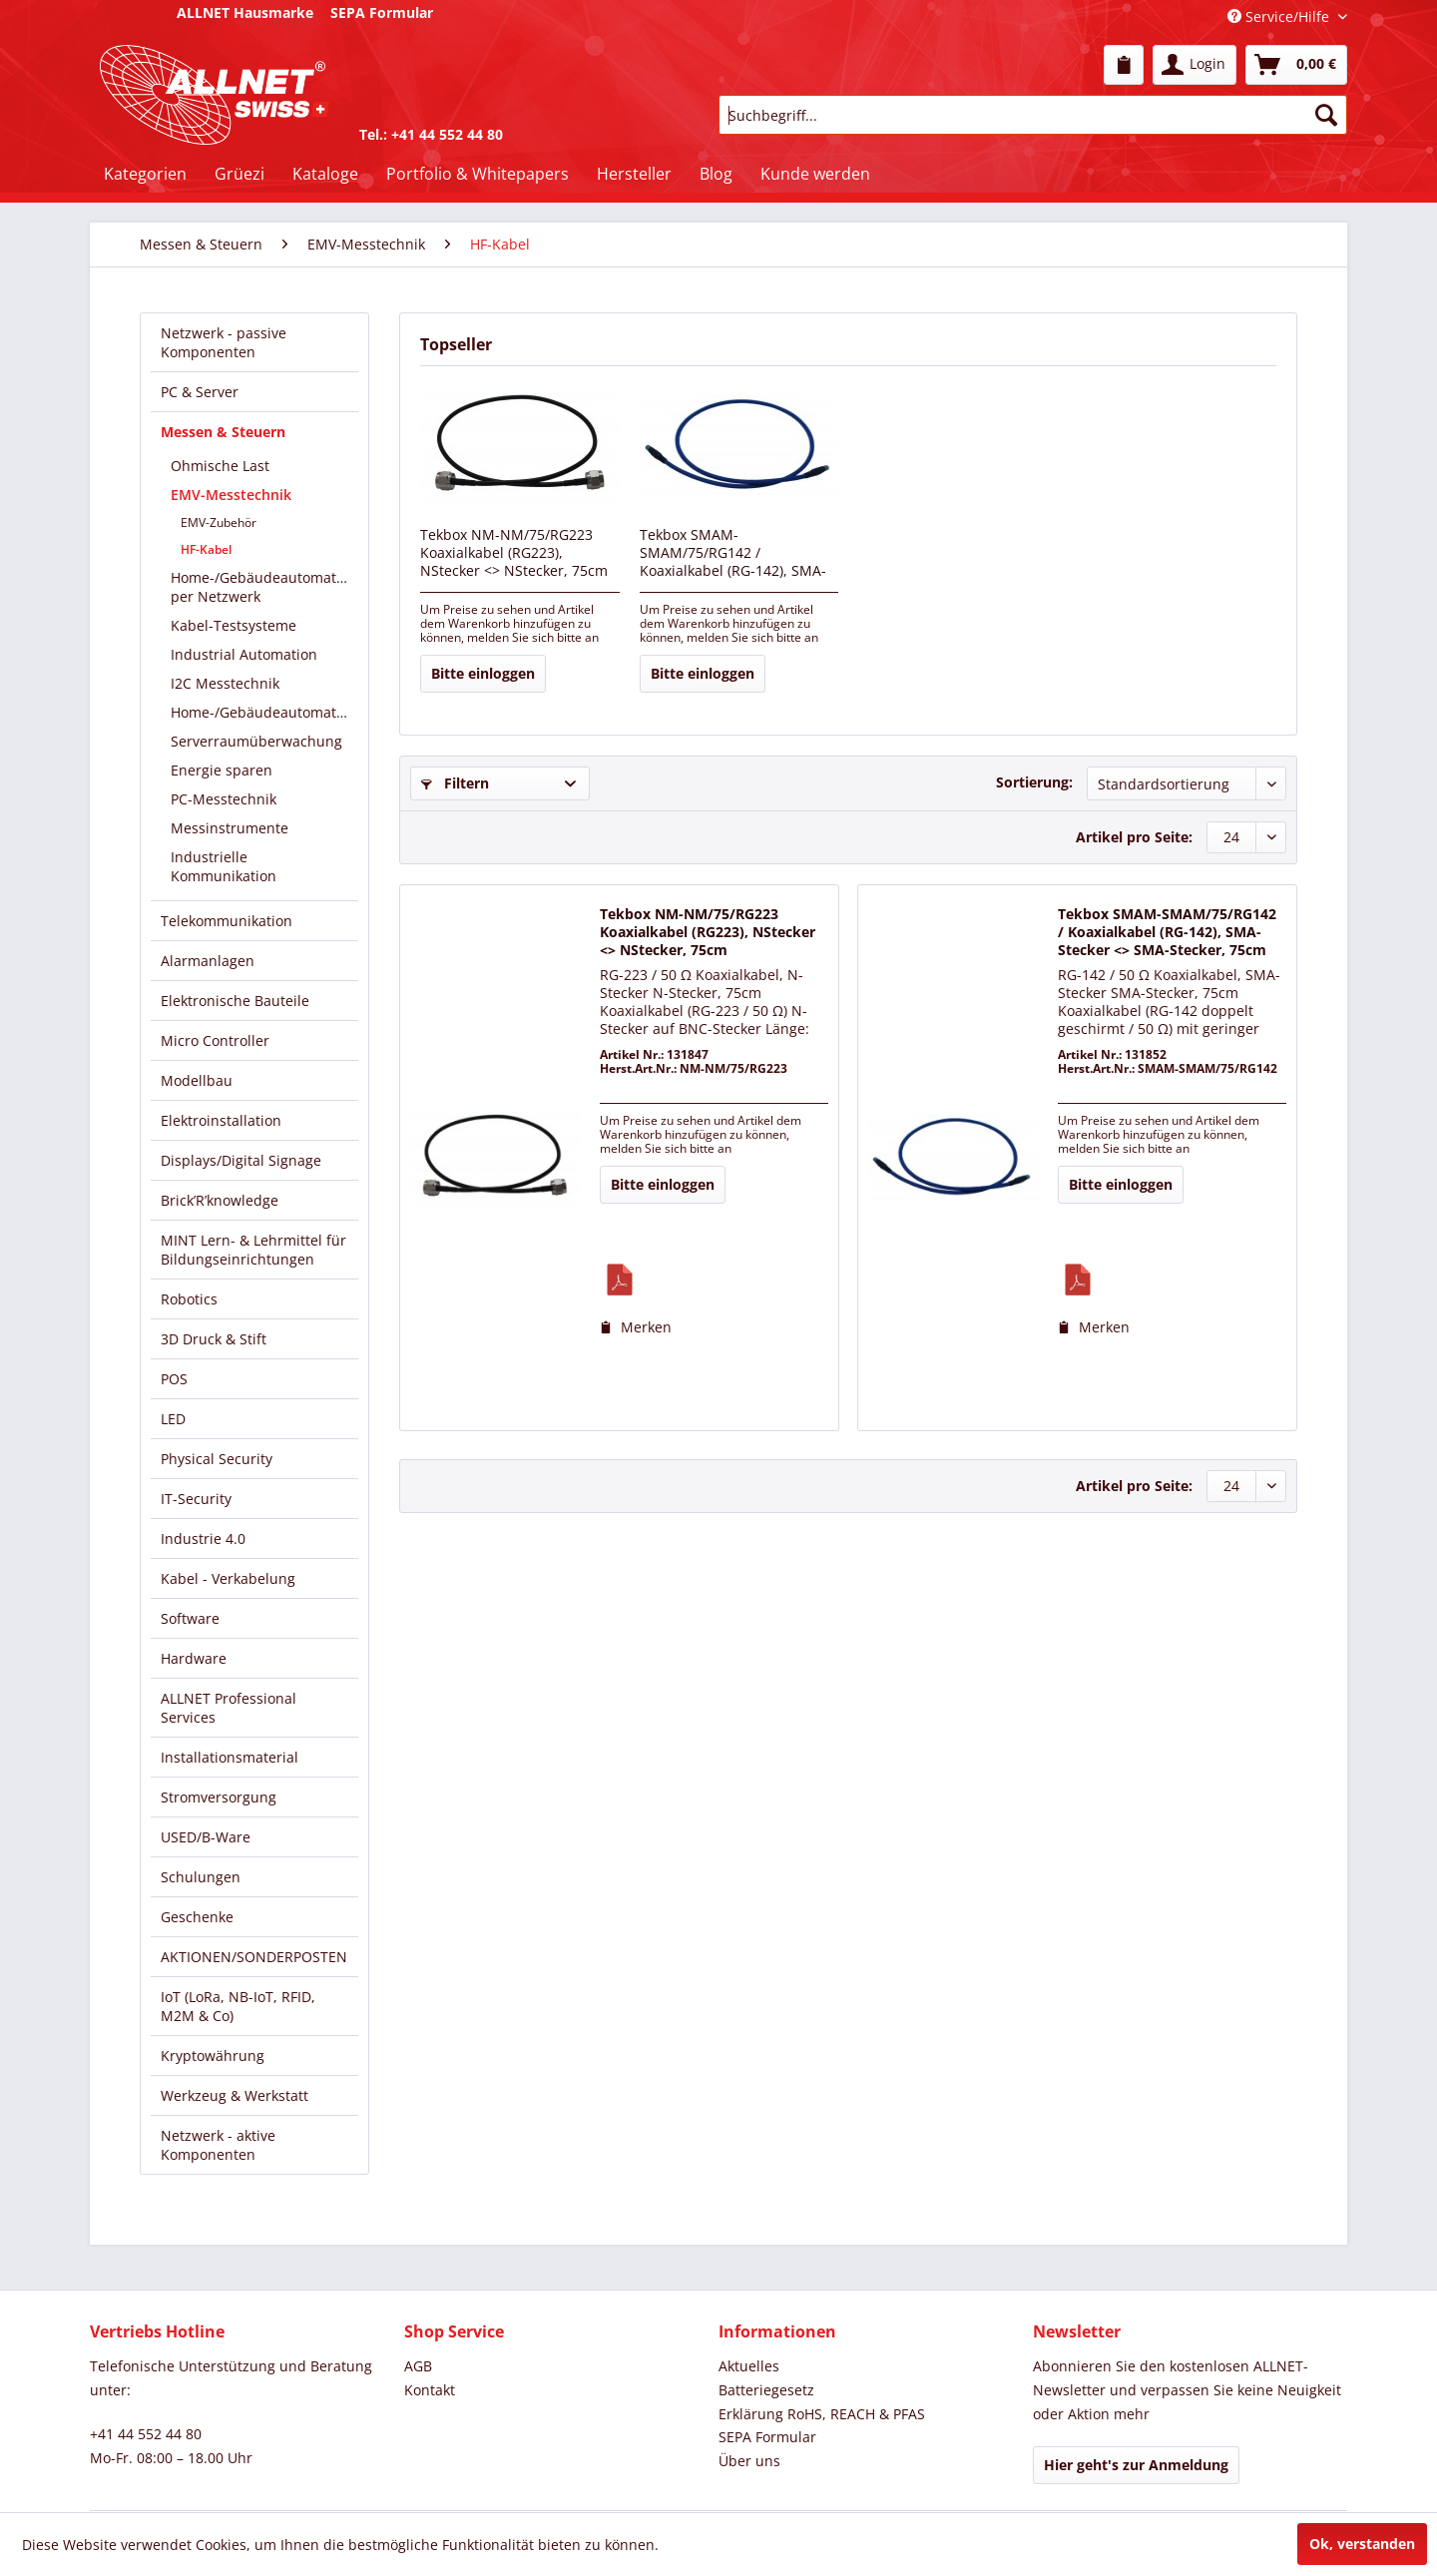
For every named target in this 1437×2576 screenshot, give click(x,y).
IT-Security (196, 1498)
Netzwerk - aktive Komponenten (218, 2145)
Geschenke (197, 1916)
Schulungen (200, 1876)
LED (173, 1418)
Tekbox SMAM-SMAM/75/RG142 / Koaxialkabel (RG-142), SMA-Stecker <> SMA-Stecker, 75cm (733, 554)
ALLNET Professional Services (228, 1708)
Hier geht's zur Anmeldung (1136, 2464)
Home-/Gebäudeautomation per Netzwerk (264, 587)
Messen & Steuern (223, 431)
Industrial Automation (244, 654)
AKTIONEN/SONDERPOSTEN (254, 1956)
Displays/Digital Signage (241, 1160)
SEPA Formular (767, 2436)
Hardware (194, 1658)
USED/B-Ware (205, 1836)
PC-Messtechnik (223, 798)
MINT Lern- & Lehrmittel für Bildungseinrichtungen (253, 1250)
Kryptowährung (212, 2055)
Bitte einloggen (483, 673)
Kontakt (429, 2389)
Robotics (189, 1298)
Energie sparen (221, 770)
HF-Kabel (206, 549)
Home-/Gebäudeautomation (264, 712)
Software (190, 1618)
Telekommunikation (226, 920)
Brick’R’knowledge (219, 1200)
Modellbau (197, 1080)
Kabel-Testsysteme (233, 625)
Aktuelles (748, 2365)
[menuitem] (1124, 65)
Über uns (749, 2460)
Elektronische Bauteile (235, 1000)
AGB (418, 2365)
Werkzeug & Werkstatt (234, 2095)
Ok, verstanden (1362, 2543)
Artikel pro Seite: (1134, 836)
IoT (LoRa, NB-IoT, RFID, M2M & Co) (238, 2006)
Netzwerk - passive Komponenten (223, 342)
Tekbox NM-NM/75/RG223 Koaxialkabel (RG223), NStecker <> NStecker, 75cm (514, 553)
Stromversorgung (218, 1797)
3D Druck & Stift (213, 1338)
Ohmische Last (220, 465)
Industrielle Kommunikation (223, 866)
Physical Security (216, 1458)
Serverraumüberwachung (256, 741)
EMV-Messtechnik (231, 494)
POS (174, 1378)
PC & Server (200, 391)
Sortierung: (1034, 782)
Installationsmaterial (229, 1757)
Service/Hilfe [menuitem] (1280, 16)
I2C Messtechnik (225, 683)
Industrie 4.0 (203, 1538)
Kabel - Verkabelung (228, 1578)
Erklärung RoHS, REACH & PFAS (821, 2413)
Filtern (455, 782)
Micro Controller (215, 1040)
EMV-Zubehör (218, 522)
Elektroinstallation (221, 1120)
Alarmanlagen (207, 960)
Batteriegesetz (766, 2389)
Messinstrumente (229, 827)
